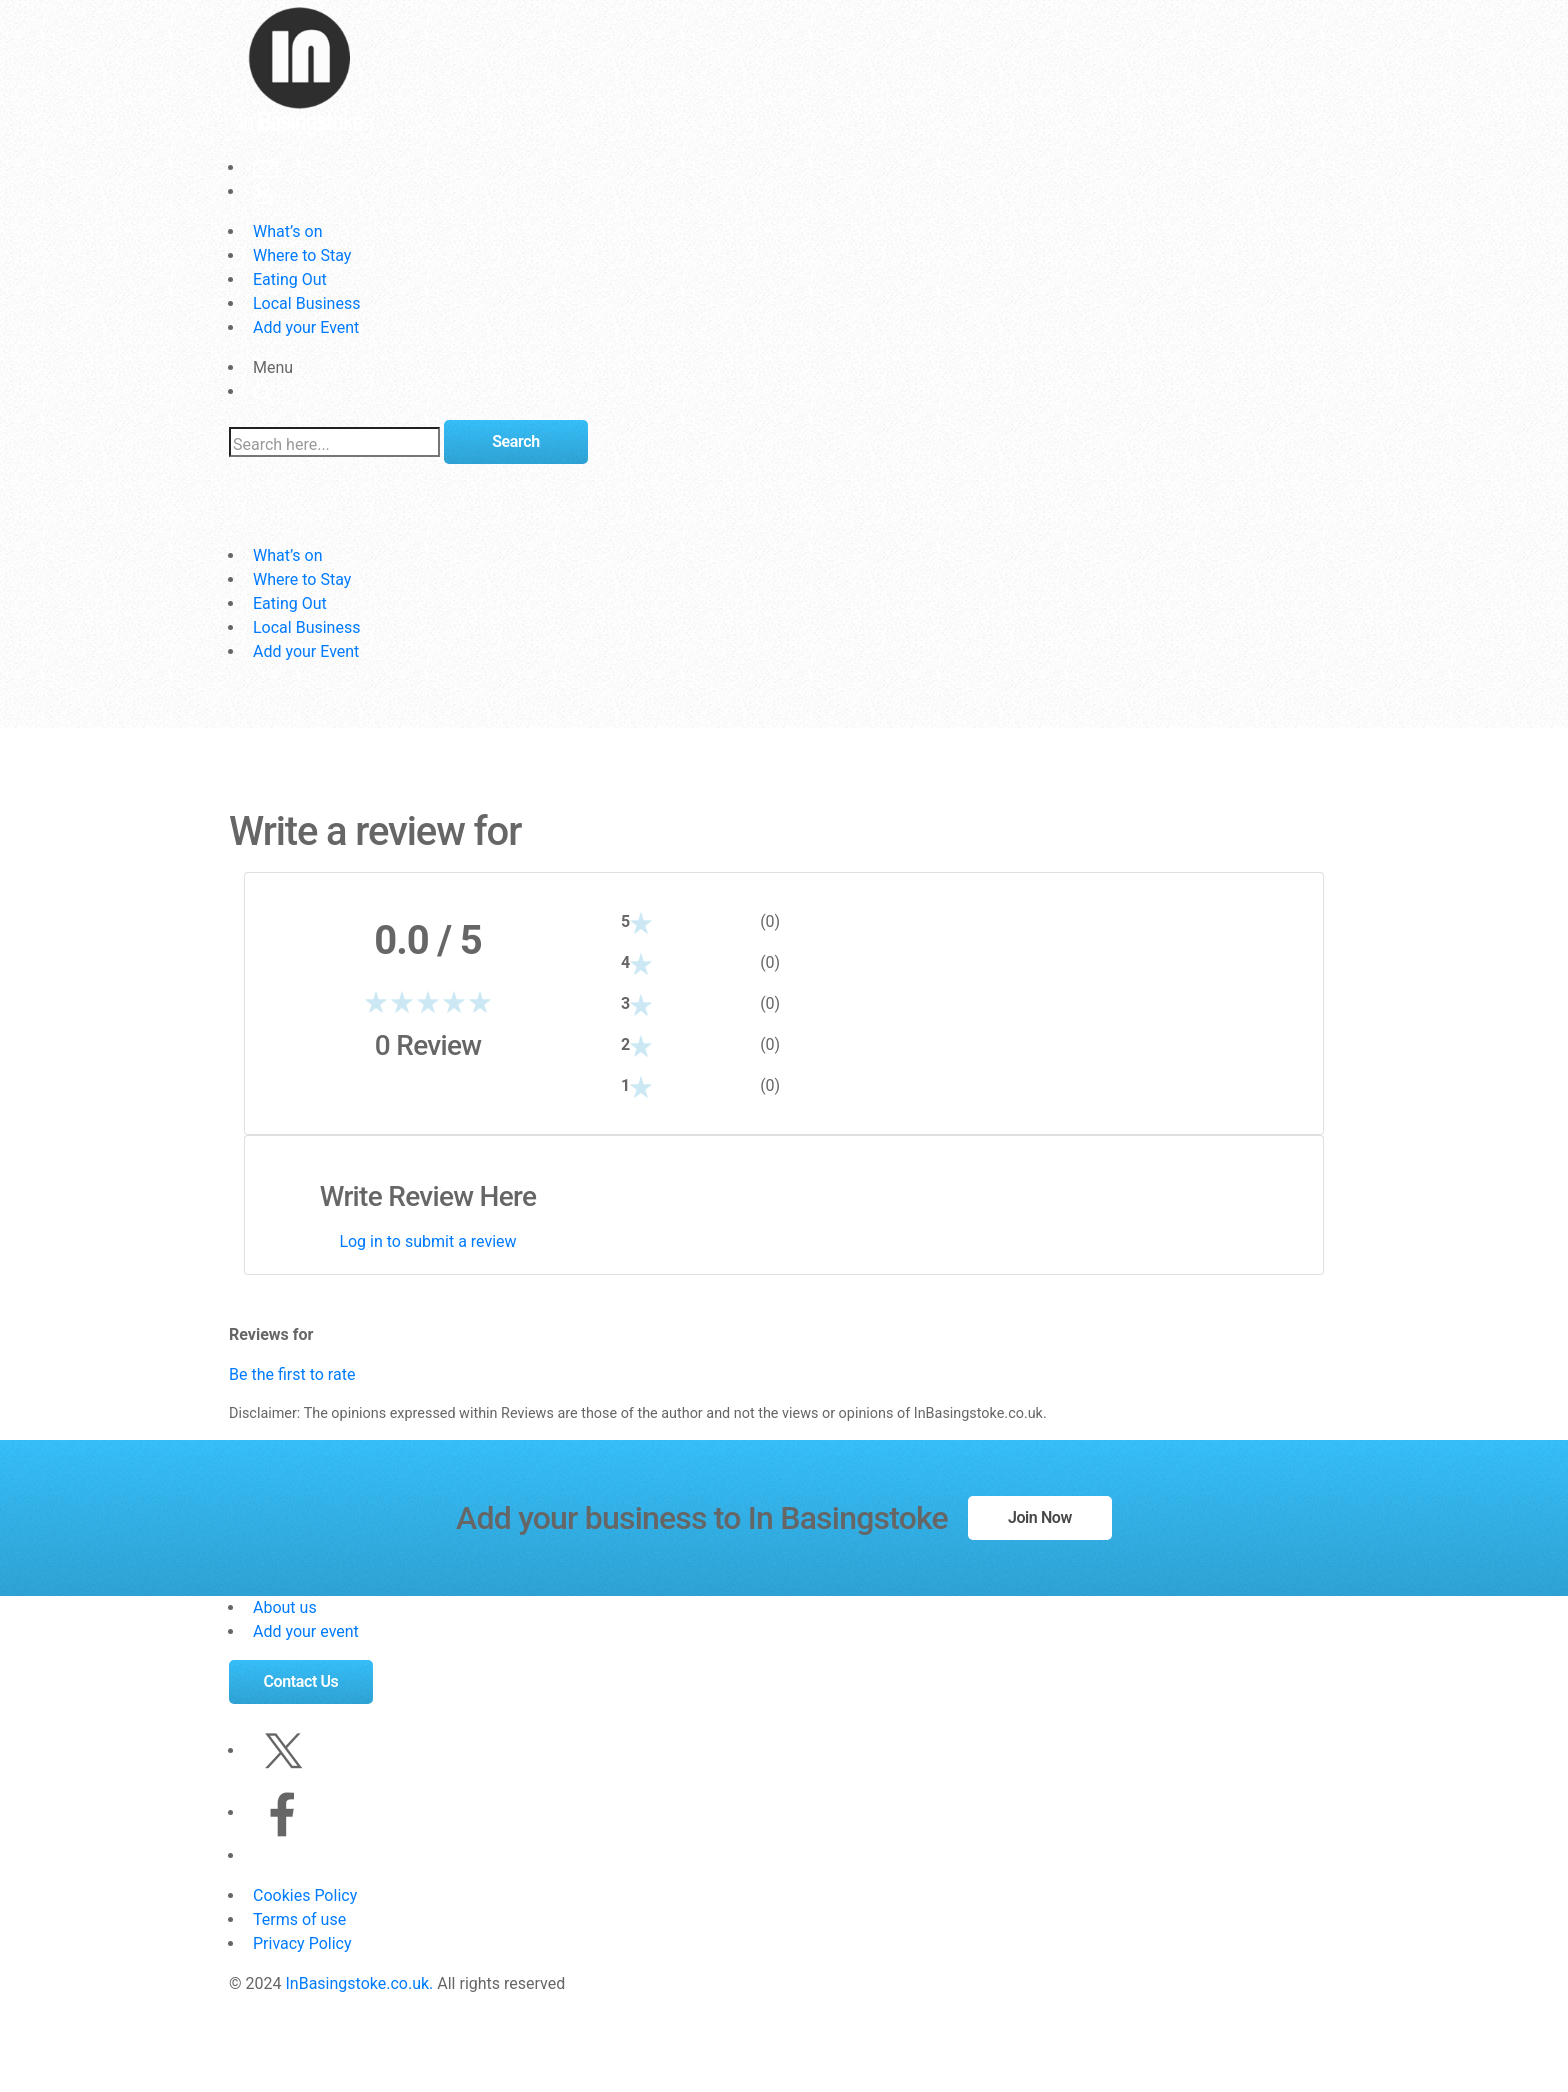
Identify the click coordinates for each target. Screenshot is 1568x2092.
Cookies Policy (305, 1895)
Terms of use (299, 1919)
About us (285, 1607)
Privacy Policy (302, 1943)
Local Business (306, 303)
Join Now (1040, 1517)
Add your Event (306, 327)
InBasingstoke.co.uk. (359, 1983)
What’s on (287, 231)
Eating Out (290, 279)
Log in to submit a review (427, 1241)
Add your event (306, 1631)
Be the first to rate (292, 1374)
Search (515, 441)
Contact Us (301, 1681)
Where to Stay (302, 255)
